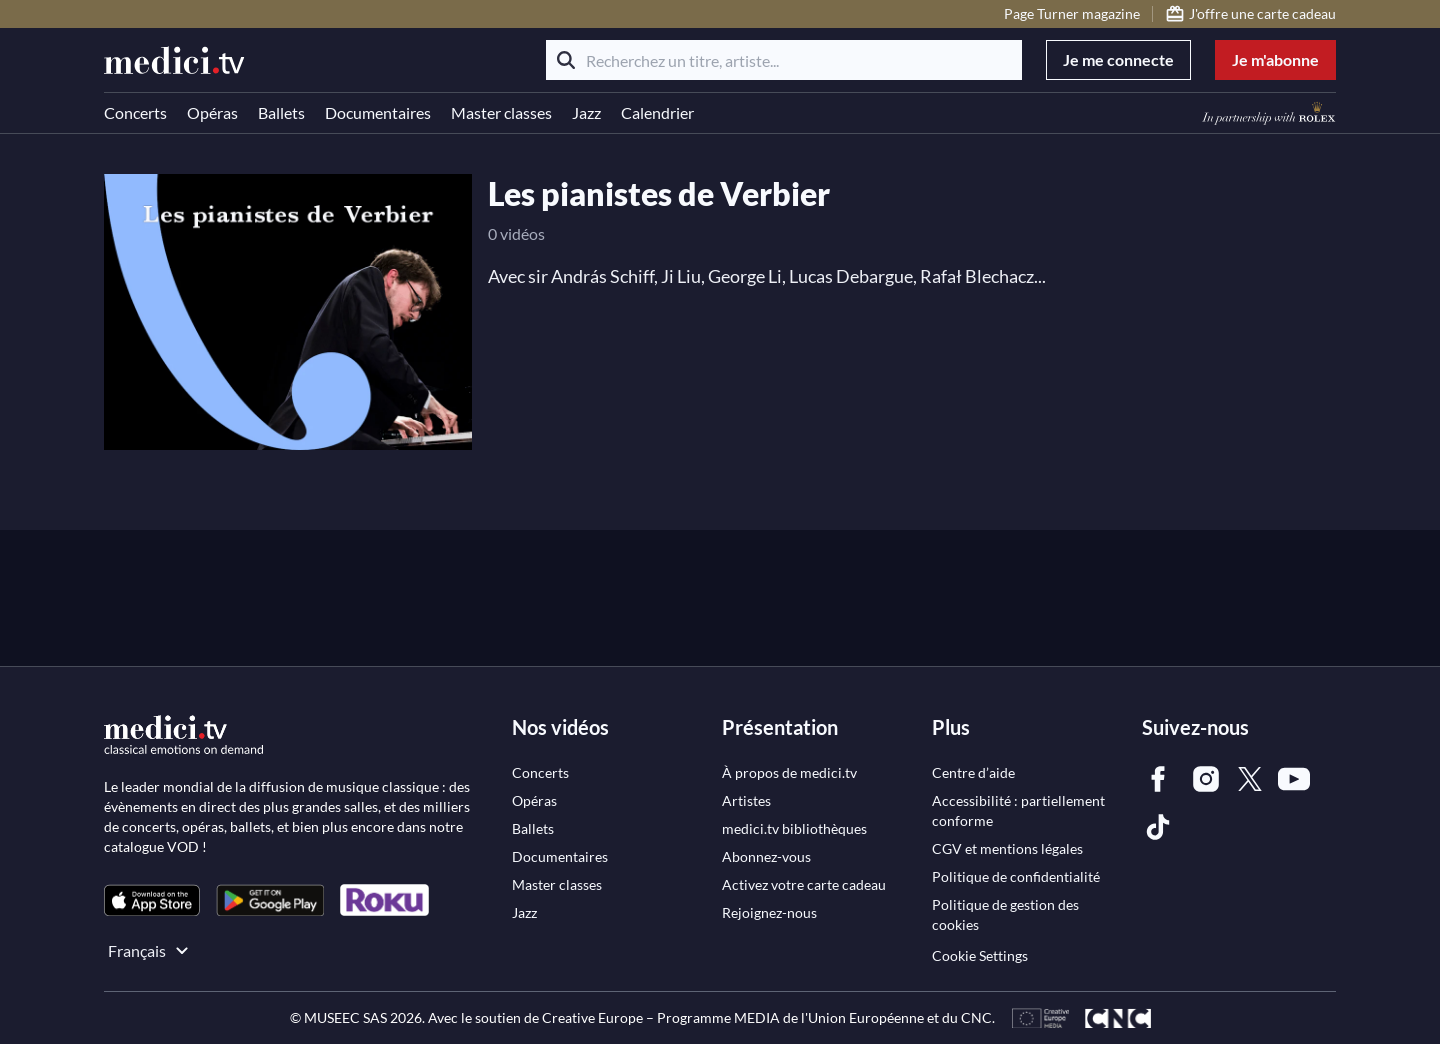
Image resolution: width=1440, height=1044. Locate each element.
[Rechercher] (566, 60)
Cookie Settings (980, 955)
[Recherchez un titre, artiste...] (784, 60)
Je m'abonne (1275, 59)
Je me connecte (1118, 59)
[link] (152, 900)
